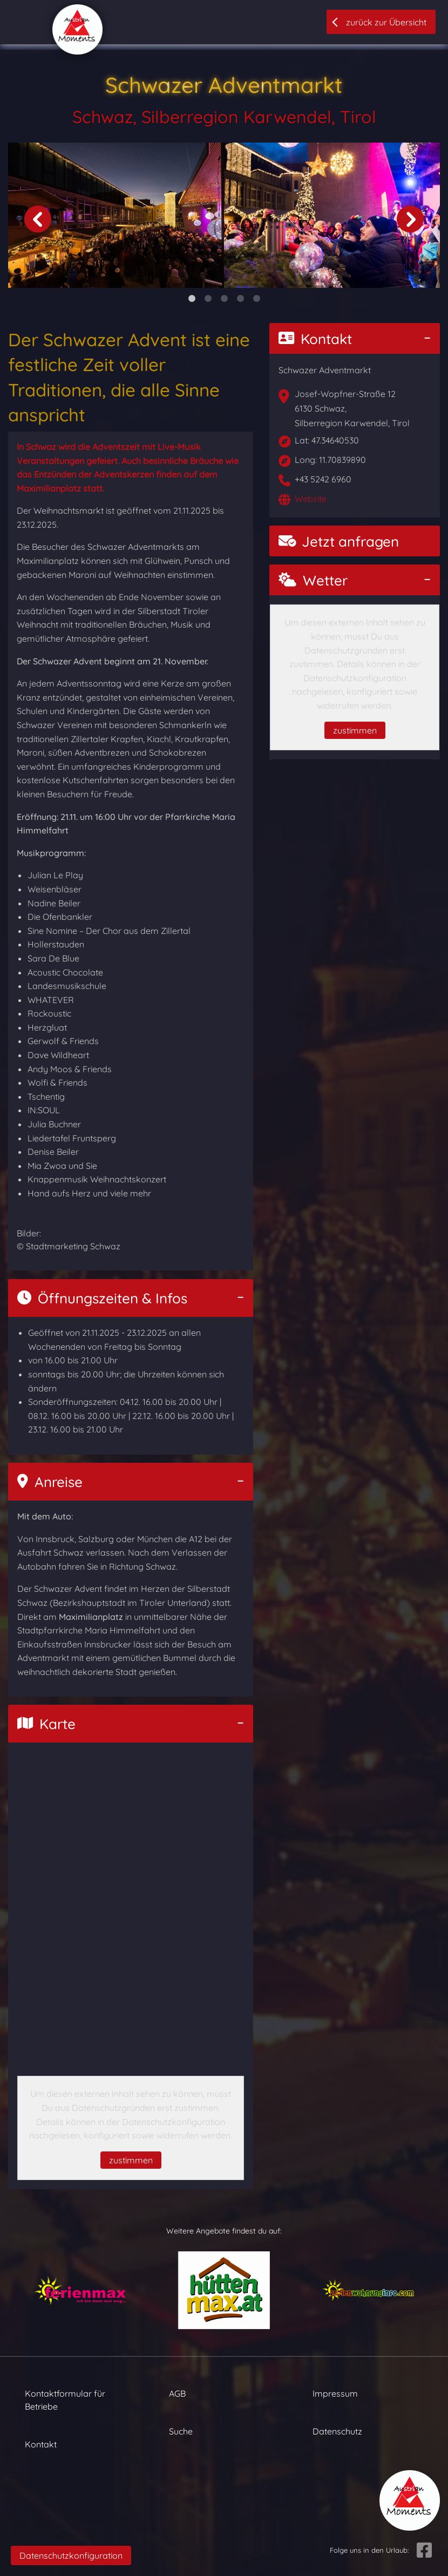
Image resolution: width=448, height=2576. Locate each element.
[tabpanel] (116, 215)
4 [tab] (240, 298)
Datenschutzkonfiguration (71, 2555)
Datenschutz (337, 2431)
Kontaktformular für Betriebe (65, 2400)
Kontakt (315, 339)
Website (311, 498)
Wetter (313, 580)
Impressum (335, 2393)
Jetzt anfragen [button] (339, 541)
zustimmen (131, 2160)
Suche (181, 2431)
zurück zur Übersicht (386, 22)
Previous (37, 219)
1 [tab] (191, 298)
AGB (177, 2393)
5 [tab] (256, 298)
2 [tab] (207, 298)
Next (410, 219)
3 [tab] (224, 298)
